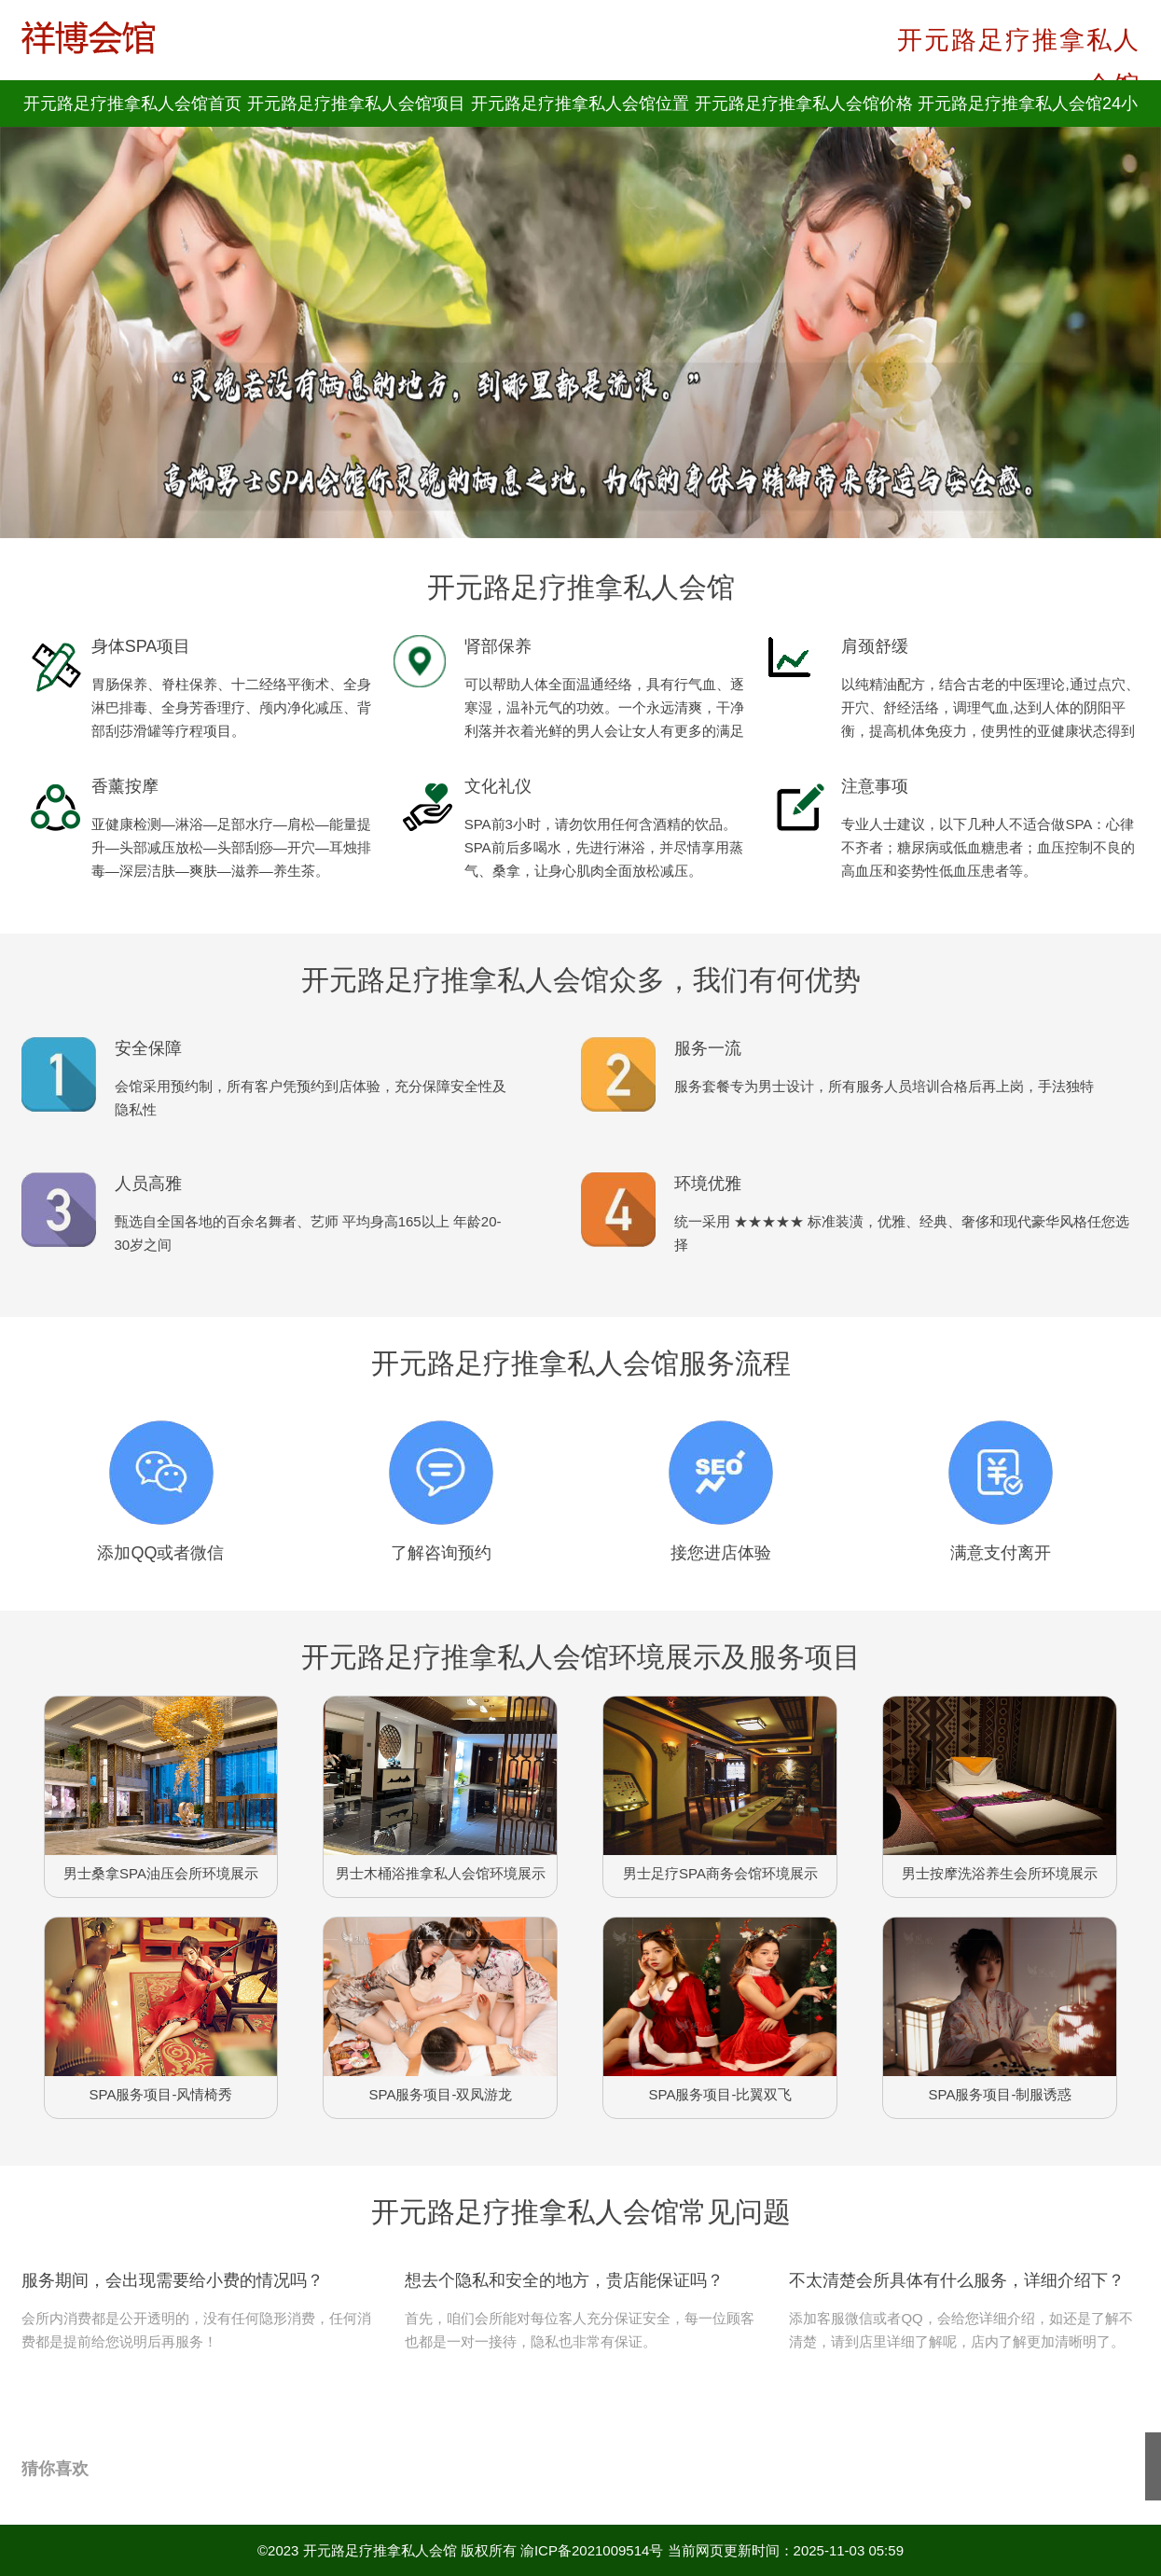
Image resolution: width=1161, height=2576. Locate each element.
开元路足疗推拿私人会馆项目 (356, 103)
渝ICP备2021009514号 (591, 2550)
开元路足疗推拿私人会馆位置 (580, 103)
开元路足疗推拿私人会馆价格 (804, 103)
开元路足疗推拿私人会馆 (380, 2550)
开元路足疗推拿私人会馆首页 (132, 103)
